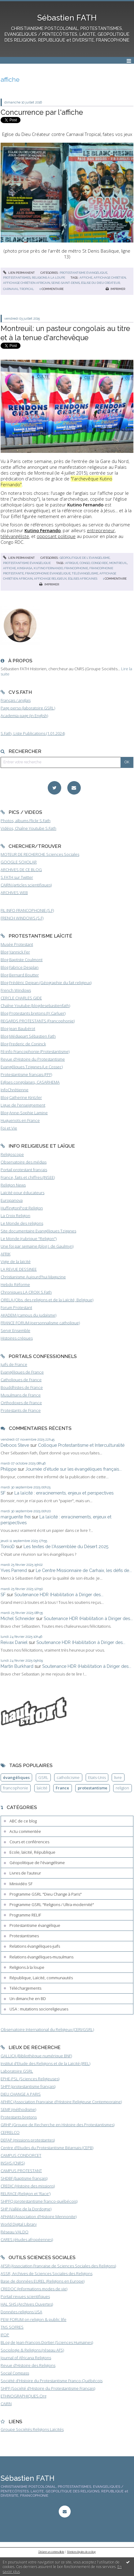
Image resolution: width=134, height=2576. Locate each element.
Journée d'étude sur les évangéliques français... (73, 1469)
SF (3, 1492)
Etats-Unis (97, 1777)
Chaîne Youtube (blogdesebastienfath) (35, 1005)
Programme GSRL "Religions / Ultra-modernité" (51, 1904)
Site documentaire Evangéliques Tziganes (38, 1231)
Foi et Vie (9, 1128)
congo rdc (99, 563)
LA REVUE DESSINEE (19, 1269)
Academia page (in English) (24, 715)
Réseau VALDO (14, 2232)
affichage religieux (50, 578)
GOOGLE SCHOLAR (19, 862)
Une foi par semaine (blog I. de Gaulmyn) (37, 1246)
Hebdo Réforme (15, 1284)
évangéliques (16, 1777)
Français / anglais (16, 700)
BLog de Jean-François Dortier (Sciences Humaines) (47, 2342)
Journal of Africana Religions (26, 2357)
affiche (86, 277)
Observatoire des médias (24, 1162)
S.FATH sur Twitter (17, 877)
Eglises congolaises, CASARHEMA (30, 1082)
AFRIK (5, 1254)
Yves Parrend (14, 1570)
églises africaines (82, 578)
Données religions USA (21, 2312)
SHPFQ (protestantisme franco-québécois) (39, 2201)
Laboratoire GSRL (17, 2071)
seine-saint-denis (65, 282)
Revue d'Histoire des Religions (28, 2365)
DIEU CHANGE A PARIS (21, 2094)
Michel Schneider (18, 1618)
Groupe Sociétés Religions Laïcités (32, 2429)
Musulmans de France (21, 1395)
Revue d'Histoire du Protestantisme (33, 1059)
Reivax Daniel (14, 1642)
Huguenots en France (20, 1120)
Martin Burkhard (17, 1666)
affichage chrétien (110, 277)
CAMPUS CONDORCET (21, 2155)
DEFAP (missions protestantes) (28, 2140)
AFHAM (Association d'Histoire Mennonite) (38, 2216)
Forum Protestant (16, 1307)
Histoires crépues (17, 1338)
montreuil (118, 563)
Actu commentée (25, 1831)
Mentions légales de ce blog (81, 2551)
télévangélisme (85, 573)
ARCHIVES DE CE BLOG (21, 869)
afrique (71, 563)
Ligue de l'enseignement (23, 1105)
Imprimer (115, 289)
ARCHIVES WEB (14, 892)
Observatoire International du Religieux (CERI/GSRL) (47, 2029)
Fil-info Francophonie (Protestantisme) (35, 1051)
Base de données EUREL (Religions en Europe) (42, 2281)
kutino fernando (48, 568)
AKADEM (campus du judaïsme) (28, 1315)
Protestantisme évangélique (83, 272)
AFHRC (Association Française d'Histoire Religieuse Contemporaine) (61, 2101)
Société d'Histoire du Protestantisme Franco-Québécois (51, 2380)
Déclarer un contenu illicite (51, 2551)
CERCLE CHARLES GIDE (21, 998)
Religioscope (12, 1154)
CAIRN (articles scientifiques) (26, 885)
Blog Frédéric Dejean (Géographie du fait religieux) (46, 982)
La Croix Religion (15, 1215)
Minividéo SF (20, 1883)
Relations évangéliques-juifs (34, 1946)
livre (118, 1777)
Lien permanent (19, 272)
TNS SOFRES (12, 2327)
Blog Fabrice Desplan (20, 967)
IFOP (5, 2334)
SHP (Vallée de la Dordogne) (26, 2209)
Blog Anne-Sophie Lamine (24, 1112)
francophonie (76, 568)
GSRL (43, 1777)
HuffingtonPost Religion (22, 1208)
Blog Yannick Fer (15, 952)
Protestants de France (21, 1410)
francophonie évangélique (48, 573)
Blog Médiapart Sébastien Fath (28, 1036)
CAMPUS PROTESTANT (21, 2170)
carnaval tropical (18, 289)
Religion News (13, 1185)
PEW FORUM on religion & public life (33, 2319)
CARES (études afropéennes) (27, 2239)
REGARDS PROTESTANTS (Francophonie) (38, 1021)
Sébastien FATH (67, 17)
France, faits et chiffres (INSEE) (28, 1177)
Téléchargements (25, 1988)
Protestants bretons (19, 2117)
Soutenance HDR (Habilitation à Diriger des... (58, 1594)
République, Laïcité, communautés (41, 1977)
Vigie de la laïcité (16, 1261)
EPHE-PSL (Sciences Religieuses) (30, 2078)
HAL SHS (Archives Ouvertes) (27, 2304)
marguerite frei (16, 1516)
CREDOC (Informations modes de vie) (34, 2289)
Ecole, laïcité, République (32, 1852)
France (62, 1788)
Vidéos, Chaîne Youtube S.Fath (28, 828)
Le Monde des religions (22, 1223)
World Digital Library (19, 2224)
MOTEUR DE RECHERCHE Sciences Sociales (40, 854)
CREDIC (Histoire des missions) (28, 2186)
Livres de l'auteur (25, 1873)
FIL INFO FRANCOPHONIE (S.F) (27, 910)
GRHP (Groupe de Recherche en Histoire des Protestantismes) (57, 2124)
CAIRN (6, 2403)
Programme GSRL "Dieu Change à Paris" (45, 1894)
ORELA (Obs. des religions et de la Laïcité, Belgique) (47, 1300)
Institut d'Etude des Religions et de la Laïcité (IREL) (45, 2063)
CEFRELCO (10, 2132)
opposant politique (56, 536)
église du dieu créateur (100, 282)
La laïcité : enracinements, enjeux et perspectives (64, 1492)
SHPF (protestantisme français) (28, 2086)
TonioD (8, 1546)
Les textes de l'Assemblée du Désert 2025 (66, 1546)
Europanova (12, 1200)
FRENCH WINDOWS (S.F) (22, 918)
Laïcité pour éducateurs (22, 1192)
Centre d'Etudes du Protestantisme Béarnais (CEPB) (47, 2147)
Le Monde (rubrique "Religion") (29, 1238)
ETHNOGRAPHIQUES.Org (23, 2396)
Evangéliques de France (22, 1372)
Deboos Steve (15, 1445)
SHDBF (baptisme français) (24, 2178)
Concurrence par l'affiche (42, 112)
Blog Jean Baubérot (18, 1028)
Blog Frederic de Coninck (23, 1044)
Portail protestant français (24, 1169)
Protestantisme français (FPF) (26, 1074)
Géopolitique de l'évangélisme (85, 557)
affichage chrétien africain (26, 282)
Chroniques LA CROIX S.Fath (26, 1292)
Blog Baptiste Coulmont (22, 959)
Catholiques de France (21, 1379)
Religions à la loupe (48, 277)
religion (122, 1788)
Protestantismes (17, 277)
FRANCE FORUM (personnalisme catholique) (40, 1323)
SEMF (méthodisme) (18, 2109)
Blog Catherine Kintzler (21, 1097)
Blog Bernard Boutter (20, 975)
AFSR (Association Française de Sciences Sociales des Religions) (58, 2266)
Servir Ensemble (15, 1330)
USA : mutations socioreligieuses (38, 2009)
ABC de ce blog (23, 1821)
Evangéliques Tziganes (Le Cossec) (32, 1067)
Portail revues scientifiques (25, 2296)
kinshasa (24, 568)
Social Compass (15, 2373)
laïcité (42, 1788)
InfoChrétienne (14, 1089)
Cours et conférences (29, 1842)
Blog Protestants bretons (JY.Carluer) (33, 1013)
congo (85, 563)
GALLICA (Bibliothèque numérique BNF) (36, 2056)
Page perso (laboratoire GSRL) (28, 708)
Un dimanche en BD (27, 1998)
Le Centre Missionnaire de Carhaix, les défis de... (84, 1570)
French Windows (16, 990)
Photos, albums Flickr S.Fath (25, 820)
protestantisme (92, 1788)
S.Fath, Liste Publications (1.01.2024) (33, 733)
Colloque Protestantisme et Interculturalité (81, 1445)
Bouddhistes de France (22, 1387)
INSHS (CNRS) (13, 2163)
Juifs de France (14, 1364)
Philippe (9, 1469)
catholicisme (68, 1777)
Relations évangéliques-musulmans (41, 1957)
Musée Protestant (17, 944)
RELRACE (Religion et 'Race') (25, 2193)
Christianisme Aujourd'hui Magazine (33, 1277)
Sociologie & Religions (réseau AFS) (32, 2350)
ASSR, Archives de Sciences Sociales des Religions (46, 2273)
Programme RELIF (25, 1915)
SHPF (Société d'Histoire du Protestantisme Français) (48, 2388)
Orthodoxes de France (21, 1402)
